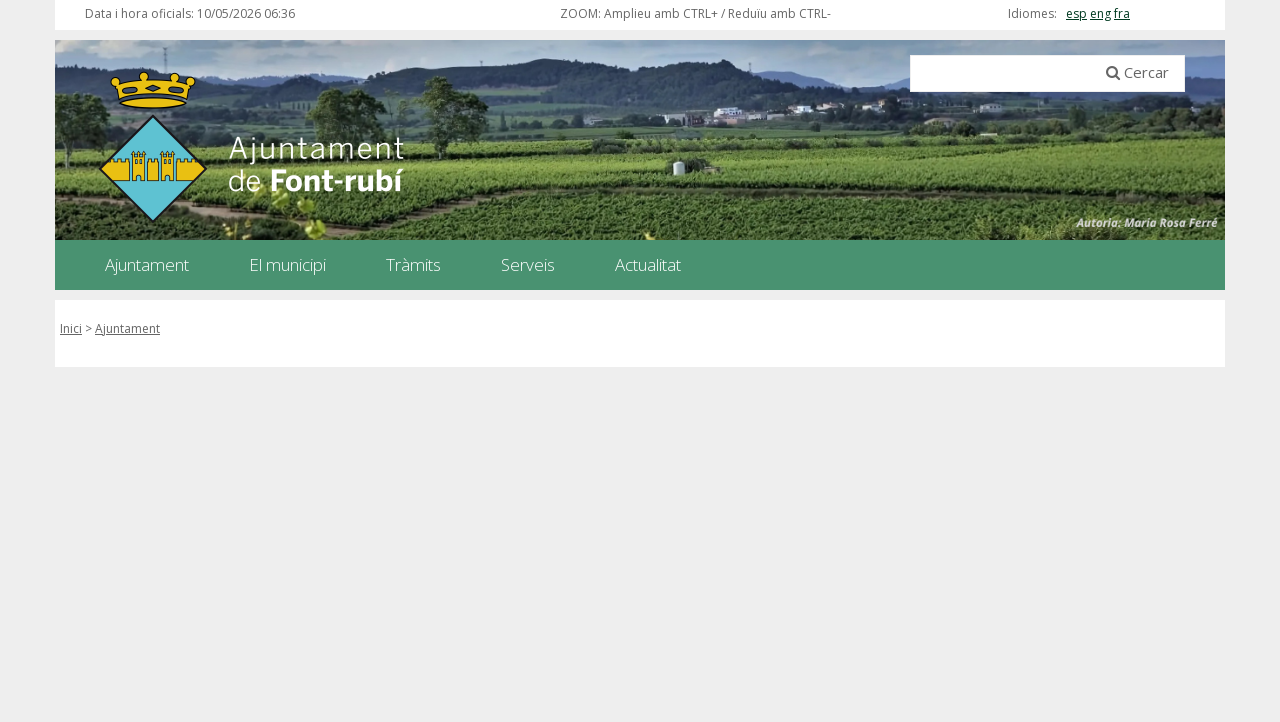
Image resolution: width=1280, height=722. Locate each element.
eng (1100, 13)
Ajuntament (127, 328)
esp (1076, 13)
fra (1122, 13)
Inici (71, 328)
